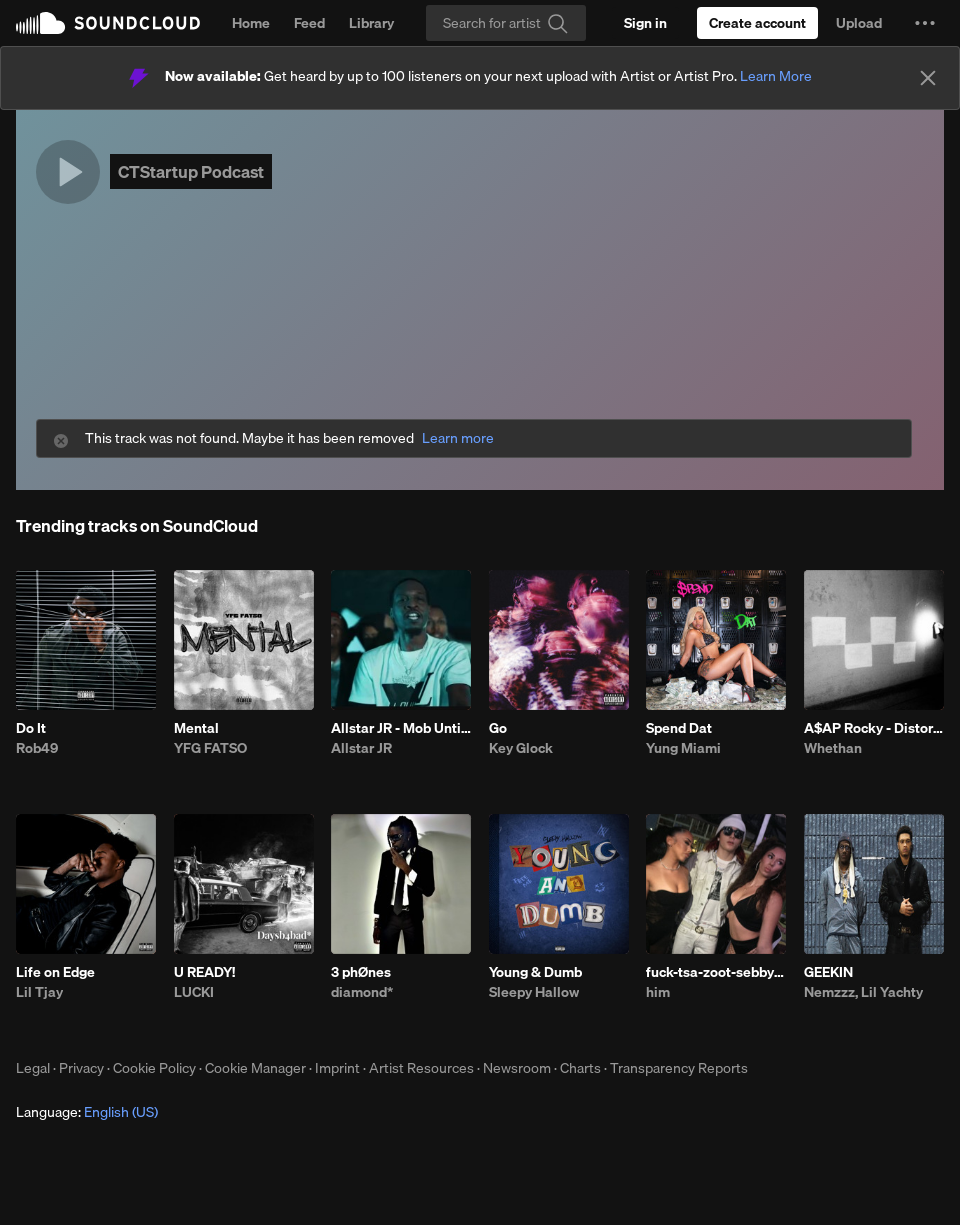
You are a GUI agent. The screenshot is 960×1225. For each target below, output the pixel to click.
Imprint (337, 1068)
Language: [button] (87, 1112)
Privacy (81, 1068)
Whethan (833, 748)
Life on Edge (55, 972)
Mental (196, 728)
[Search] (506, 23)
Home (251, 23)
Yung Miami (683, 748)
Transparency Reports (679, 1068)
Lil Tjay (39, 992)
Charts (580, 1068)
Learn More (776, 76)
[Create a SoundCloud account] (757, 23)
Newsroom (517, 1068)
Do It (31, 728)
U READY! (204, 972)
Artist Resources (421, 1068)
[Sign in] (645, 23)
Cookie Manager (255, 1068)
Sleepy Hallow (534, 992)
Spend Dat (679, 728)
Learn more (458, 438)
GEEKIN (828, 972)
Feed (309, 23)
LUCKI (194, 992)
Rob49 (37, 748)
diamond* (362, 992)
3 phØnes (361, 972)
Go (498, 728)
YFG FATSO (210, 748)
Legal (33, 1068)
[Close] (928, 78)
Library (371, 23)
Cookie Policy (154, 1068)
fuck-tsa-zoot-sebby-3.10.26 (716, 972)
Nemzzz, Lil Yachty (863, 992)
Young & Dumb (535, 972)
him (658, 992)
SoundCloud (108, 23)
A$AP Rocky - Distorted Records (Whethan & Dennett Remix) (874, 728)
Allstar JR (361, 748)
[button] (925, 23)
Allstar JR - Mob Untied (401, 728)
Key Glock (521, 748)
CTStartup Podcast (191, 171)
